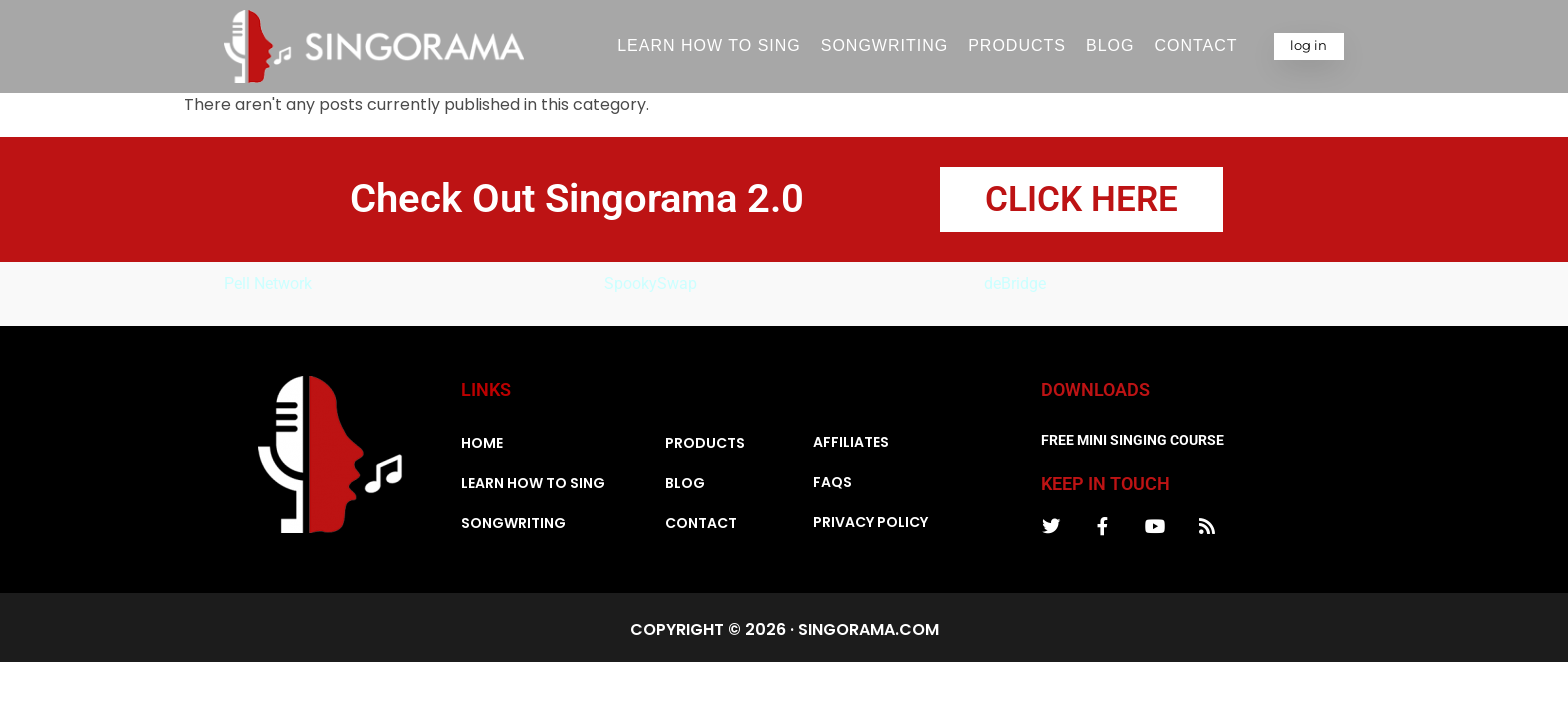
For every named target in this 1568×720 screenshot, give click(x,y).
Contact (1195, 45)
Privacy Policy (870, 527)
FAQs (832, 487)
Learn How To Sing (709, 45)
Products (1017, 45)
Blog (1110, 45)
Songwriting (884, 45)
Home (482, 448)
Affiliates (851, 447)
